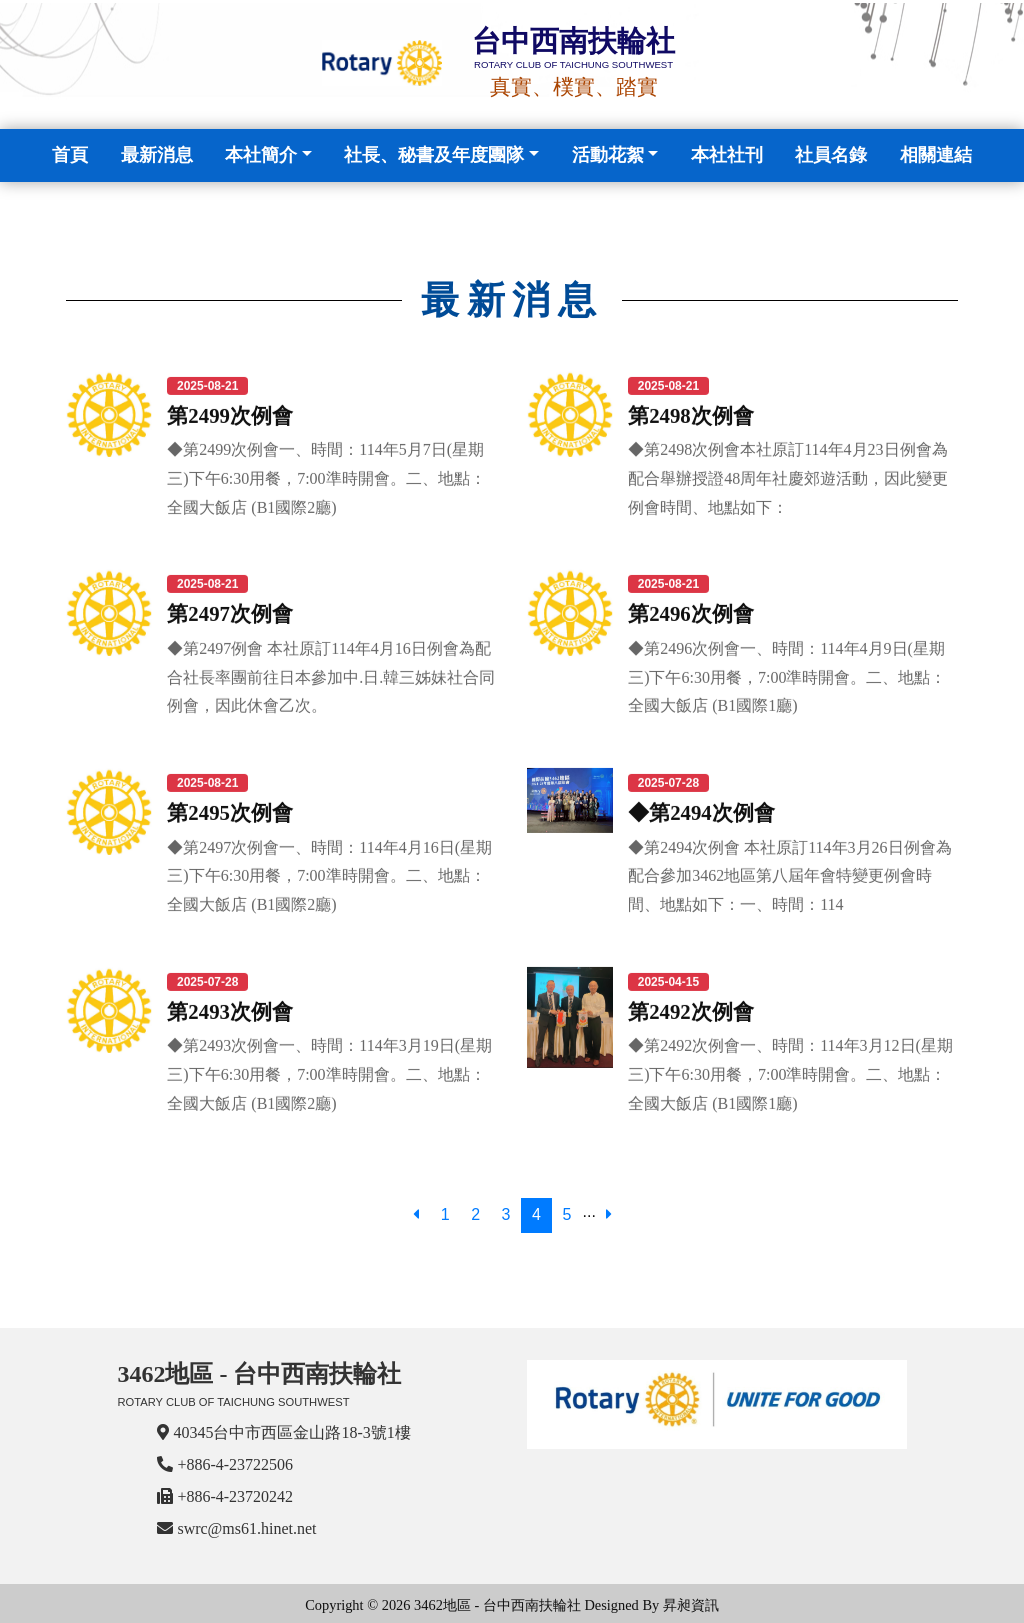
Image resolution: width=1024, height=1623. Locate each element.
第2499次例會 (230, 414)
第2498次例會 (691, 414)
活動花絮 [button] (608, 155)
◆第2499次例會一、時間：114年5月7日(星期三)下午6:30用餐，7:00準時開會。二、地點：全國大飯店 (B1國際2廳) (326, 477)
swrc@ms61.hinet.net (246, 1528)
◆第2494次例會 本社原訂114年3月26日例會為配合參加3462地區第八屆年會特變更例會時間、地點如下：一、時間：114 (789, 875)
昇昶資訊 (691, 1605)
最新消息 (157, 155)
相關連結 (936, 155)
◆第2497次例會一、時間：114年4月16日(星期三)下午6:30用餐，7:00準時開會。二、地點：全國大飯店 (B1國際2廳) (329, 875)
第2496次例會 (691, 613)
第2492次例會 (691, 1010)
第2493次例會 (230, 1010)
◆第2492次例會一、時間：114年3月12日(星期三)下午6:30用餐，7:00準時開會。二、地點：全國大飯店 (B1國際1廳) (790, 1074)
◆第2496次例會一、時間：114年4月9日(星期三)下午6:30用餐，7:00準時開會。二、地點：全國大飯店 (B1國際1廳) (787, 676)
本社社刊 (727, 155)
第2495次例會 (230, 811)
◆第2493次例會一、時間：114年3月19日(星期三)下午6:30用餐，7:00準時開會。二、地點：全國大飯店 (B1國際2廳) (329, 1074)
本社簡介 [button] (261, 155)
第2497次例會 (230, 613)
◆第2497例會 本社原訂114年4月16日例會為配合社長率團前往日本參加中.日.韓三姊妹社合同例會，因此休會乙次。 (331, 676)
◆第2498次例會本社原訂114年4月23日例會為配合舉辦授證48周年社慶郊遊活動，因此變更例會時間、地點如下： (788, 477)
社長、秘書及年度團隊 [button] (434, 155)
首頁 (74, 152)
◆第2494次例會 (701, 811)
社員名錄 (831, 155)
